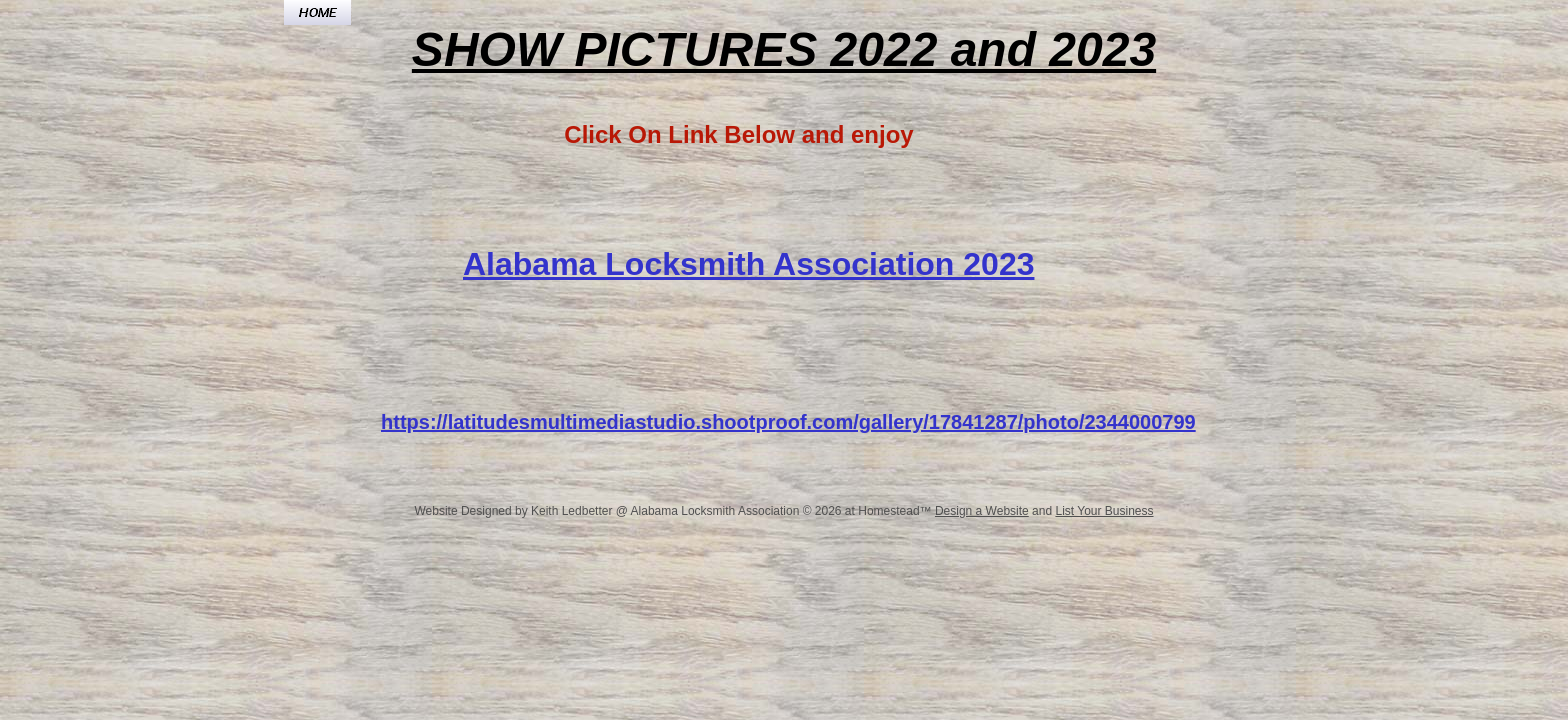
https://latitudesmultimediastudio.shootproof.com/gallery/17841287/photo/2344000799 (788, 422)
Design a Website (982, 511)
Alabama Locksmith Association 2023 (748, 264)
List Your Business (1104, 511)
